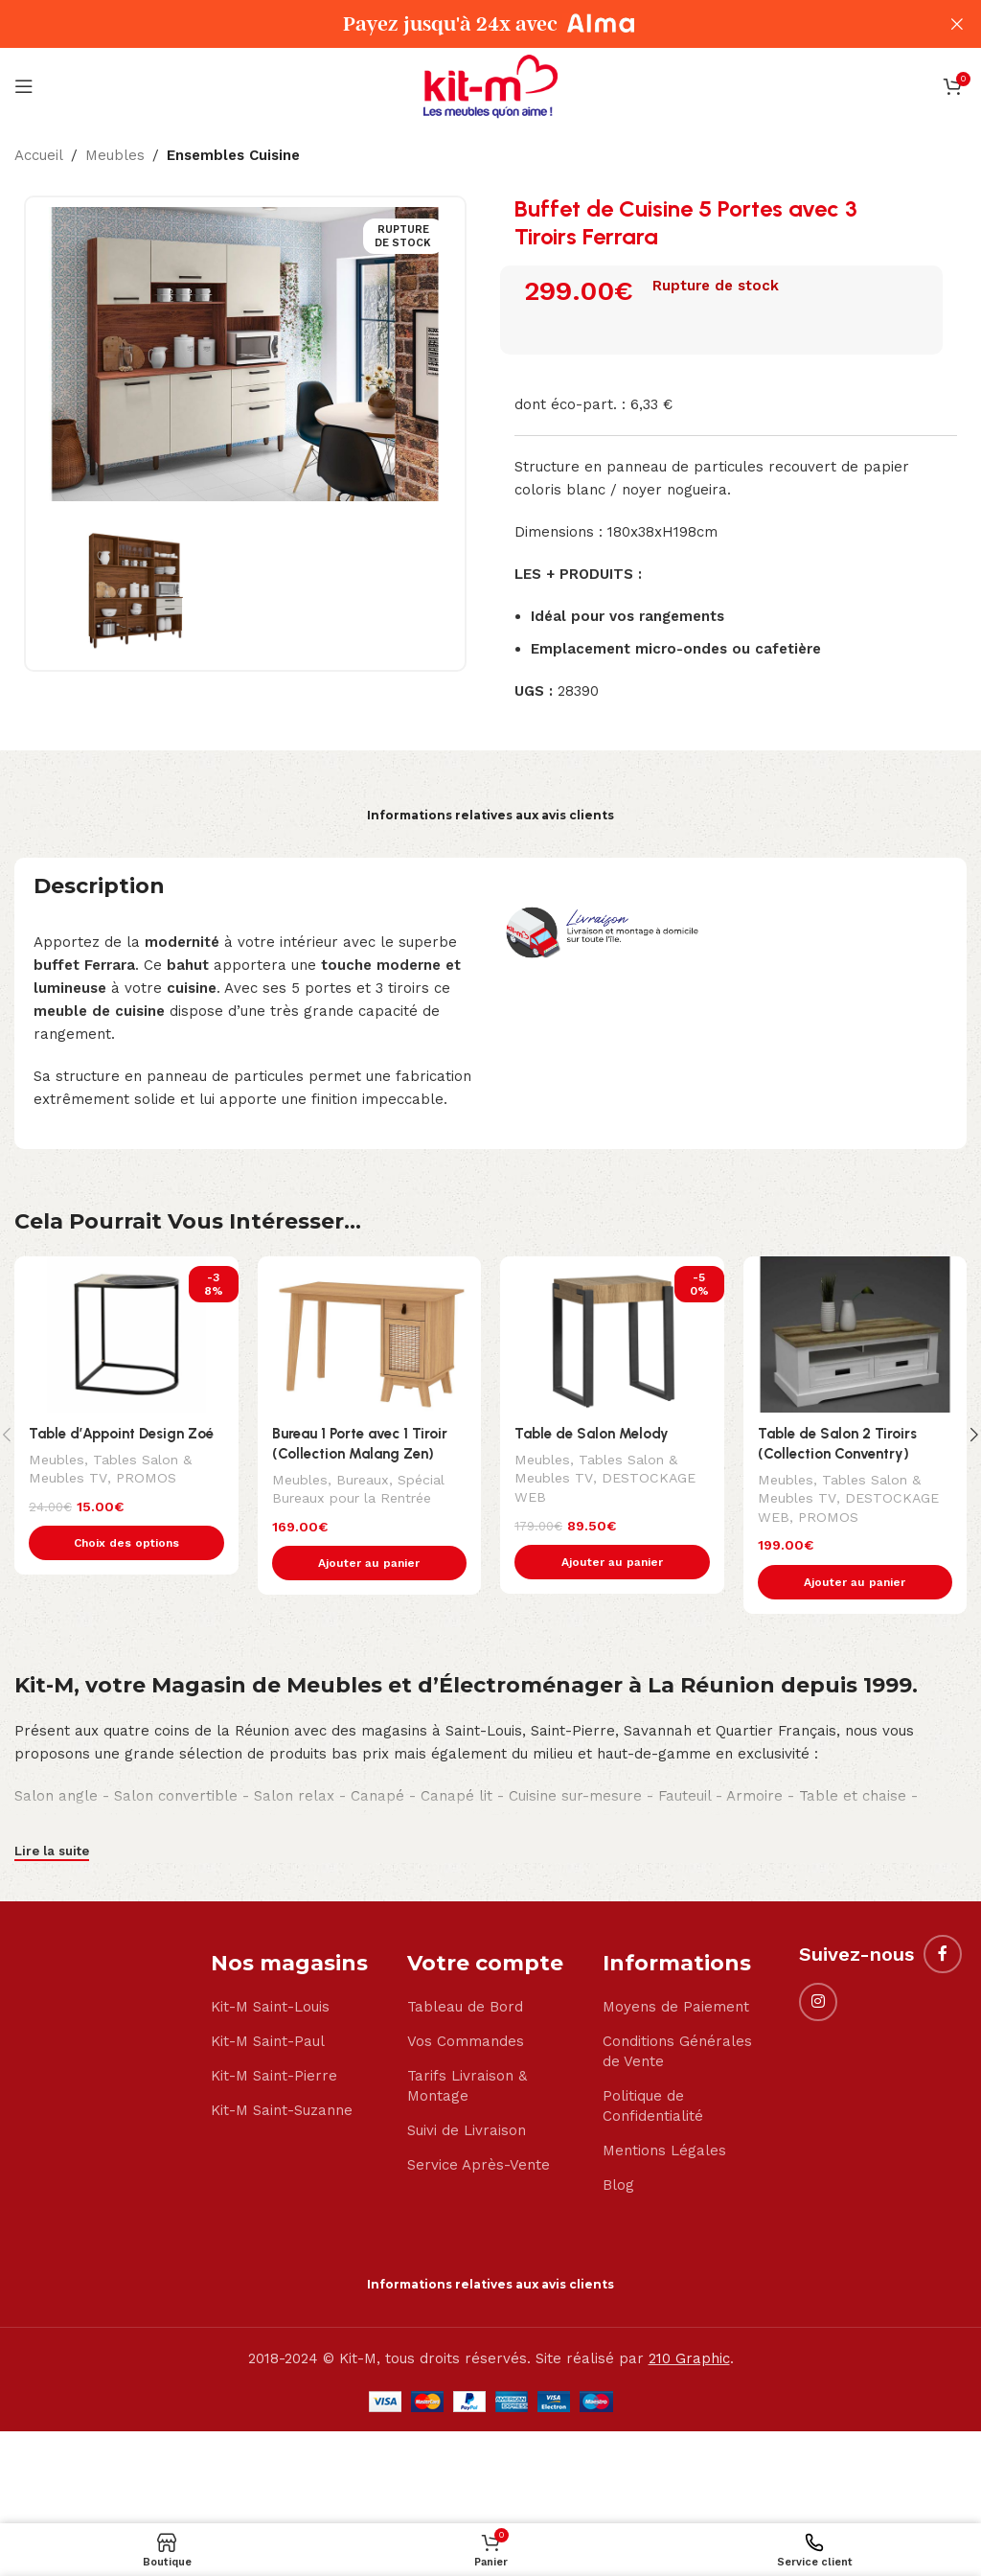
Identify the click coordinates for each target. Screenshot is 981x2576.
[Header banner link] (462, 24)
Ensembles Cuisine (233, 155)
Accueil (38, 155)
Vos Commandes (465, 2042)
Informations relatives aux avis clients (490, 815)
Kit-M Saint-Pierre (274, 2076)
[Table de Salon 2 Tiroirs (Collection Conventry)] (855, 1334)
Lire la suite (51, 1852)
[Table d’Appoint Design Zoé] (126, 1334)
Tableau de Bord (465, 2007)
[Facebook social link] (943, 1954)
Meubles (115, 155)
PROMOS (144, 1477)
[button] (370, 1563)
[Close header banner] (957, 24)
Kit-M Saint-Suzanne (282, 2111)
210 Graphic (689, 2359)
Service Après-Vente (478, 2165)
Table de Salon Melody (592, 1433)
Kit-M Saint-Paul (268, 2042)
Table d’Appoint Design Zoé (122, 1433)
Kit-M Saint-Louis (270, 2007)
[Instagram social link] (818, 2002)
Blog (618, 2186)
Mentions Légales (664, 2151)
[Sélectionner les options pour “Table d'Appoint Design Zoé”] (126, 1543)
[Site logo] (490, 85)
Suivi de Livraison (466, 2131)
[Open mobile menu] (24, 86)
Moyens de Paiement (676, 2007)
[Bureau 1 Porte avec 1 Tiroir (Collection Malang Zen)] (370, 1334)
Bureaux (362, 1478)
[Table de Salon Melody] (612, 1334)
